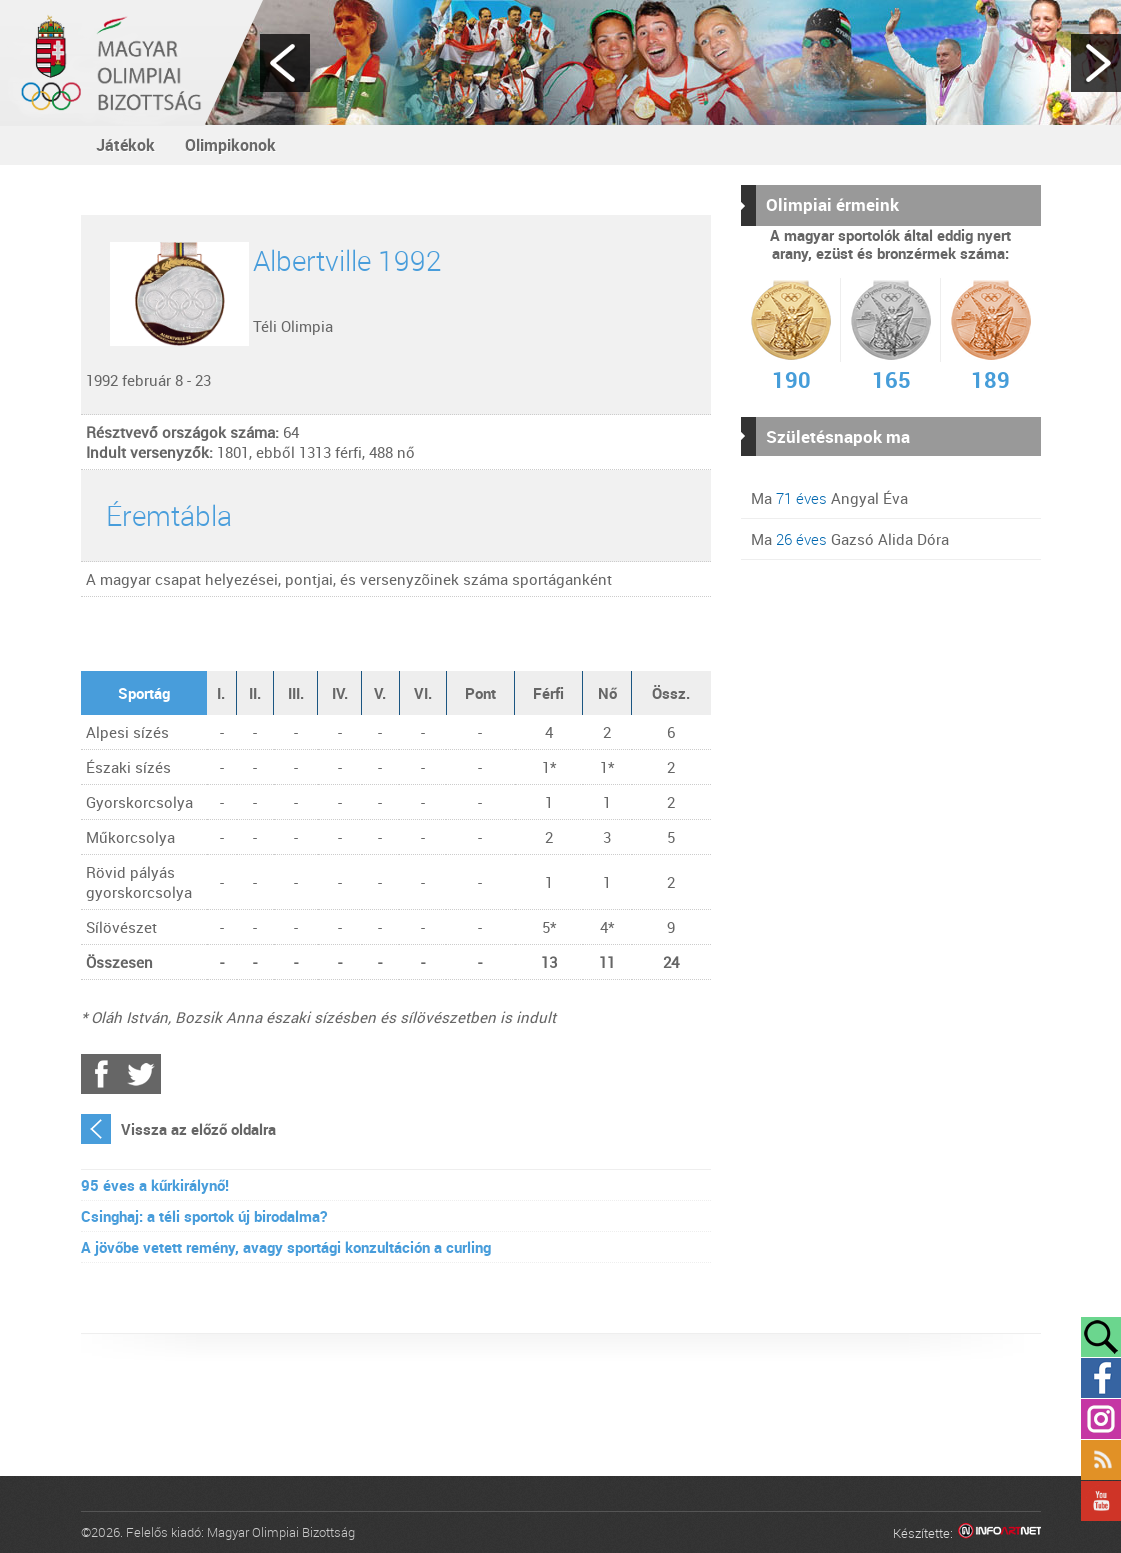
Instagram (1101, 1419)
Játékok (125, 145)
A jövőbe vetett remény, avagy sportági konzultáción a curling (286, 1247)
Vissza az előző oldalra (198, 1129)
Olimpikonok (230, 145)
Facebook (101, 1074)
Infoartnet (999, 1533)
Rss (1101, 1460)
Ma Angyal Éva (829, 498)
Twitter (141, 1074)
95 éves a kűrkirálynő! (155, 1185)
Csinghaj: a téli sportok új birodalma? (204, 1216)
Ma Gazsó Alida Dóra (850, 539)
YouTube (1101, 1501)
